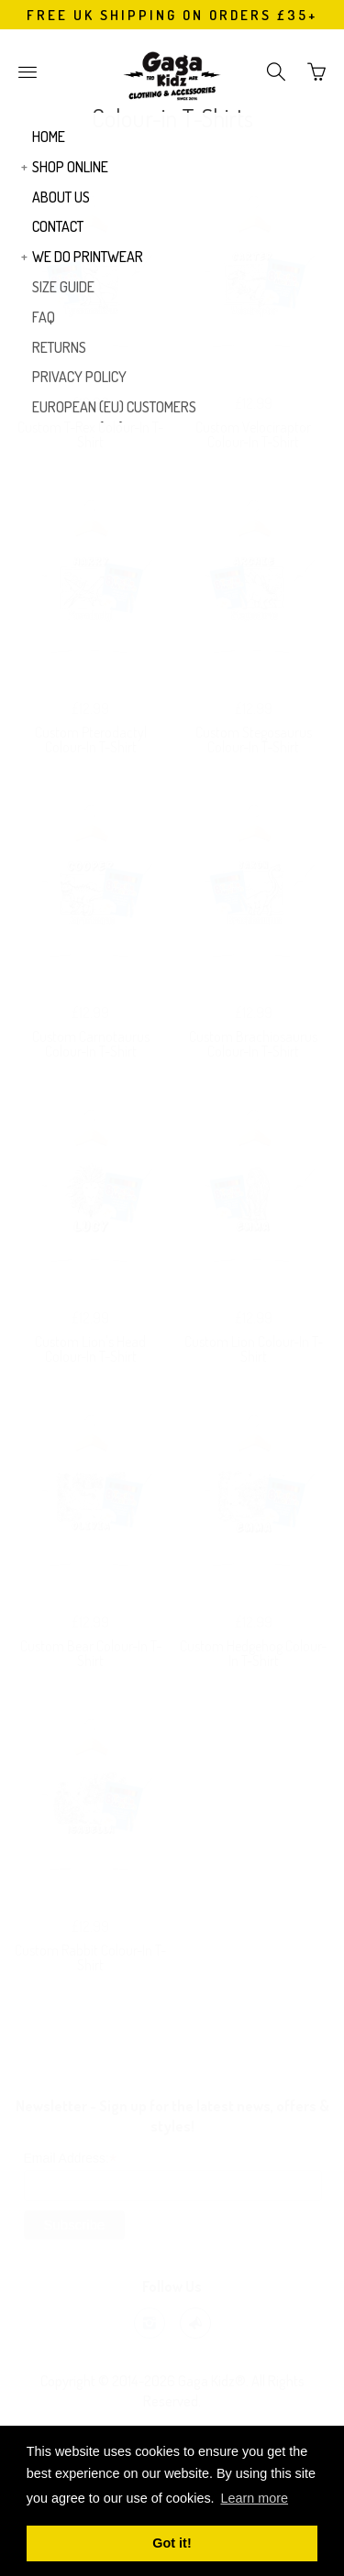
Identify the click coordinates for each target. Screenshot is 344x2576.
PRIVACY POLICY (79, 376)
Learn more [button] (254, 2498)
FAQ (43, 317)
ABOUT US (61, 197)
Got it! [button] (171, 2543)
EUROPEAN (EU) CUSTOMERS (114, 407)
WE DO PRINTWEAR (87, 256)
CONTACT (57, 226)
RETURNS (59, 347)
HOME (48, 136)
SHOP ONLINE (70, 167)
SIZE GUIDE (63, 287)
